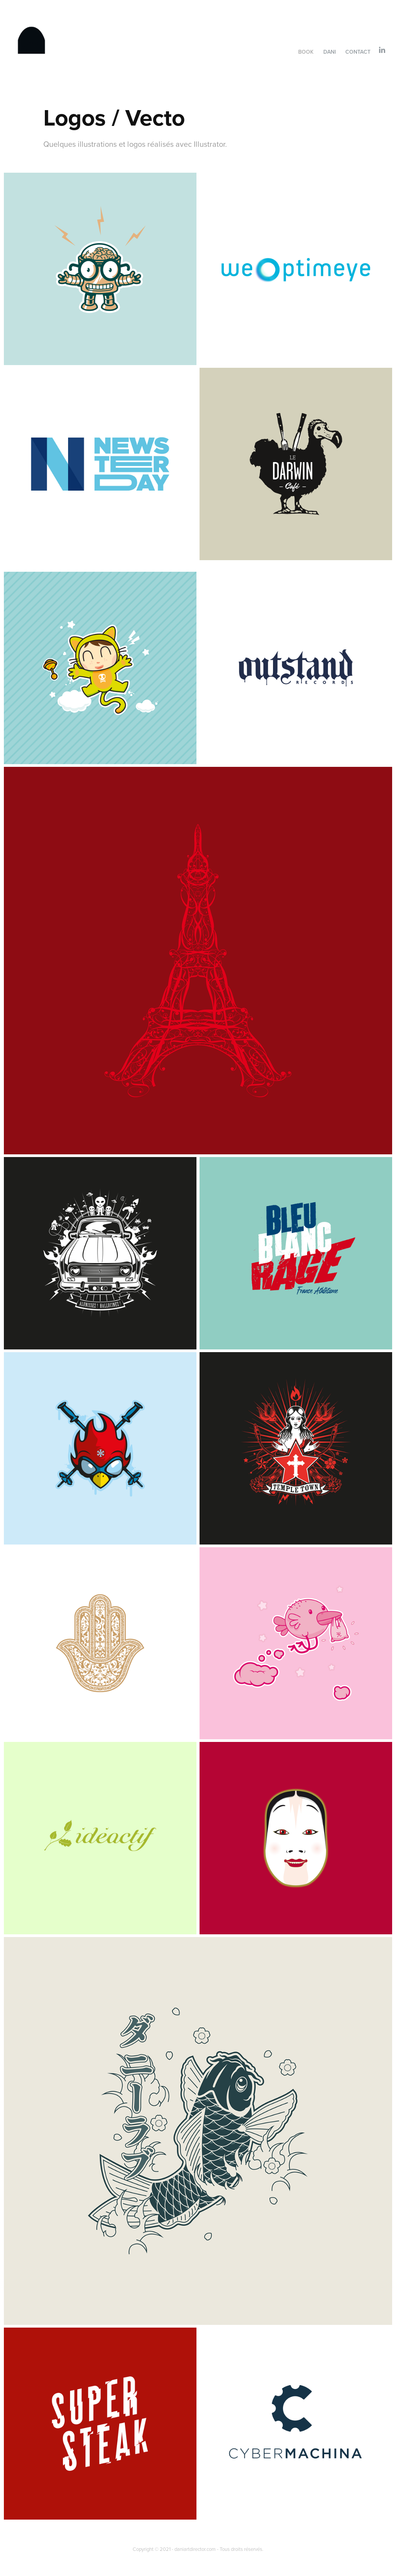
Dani (329, 52)
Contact (357, 52)
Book (306, 52)
